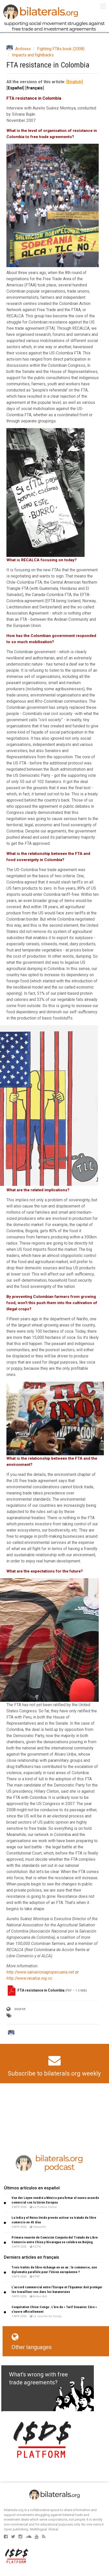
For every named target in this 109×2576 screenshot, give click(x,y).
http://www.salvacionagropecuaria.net (40, 1972)
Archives (23, 48)
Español (15, 88)
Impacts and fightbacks (33, 55)
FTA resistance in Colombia (41, 1990)
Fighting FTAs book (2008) (61, 48)
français (34, 88)
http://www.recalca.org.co (29, 1978)
